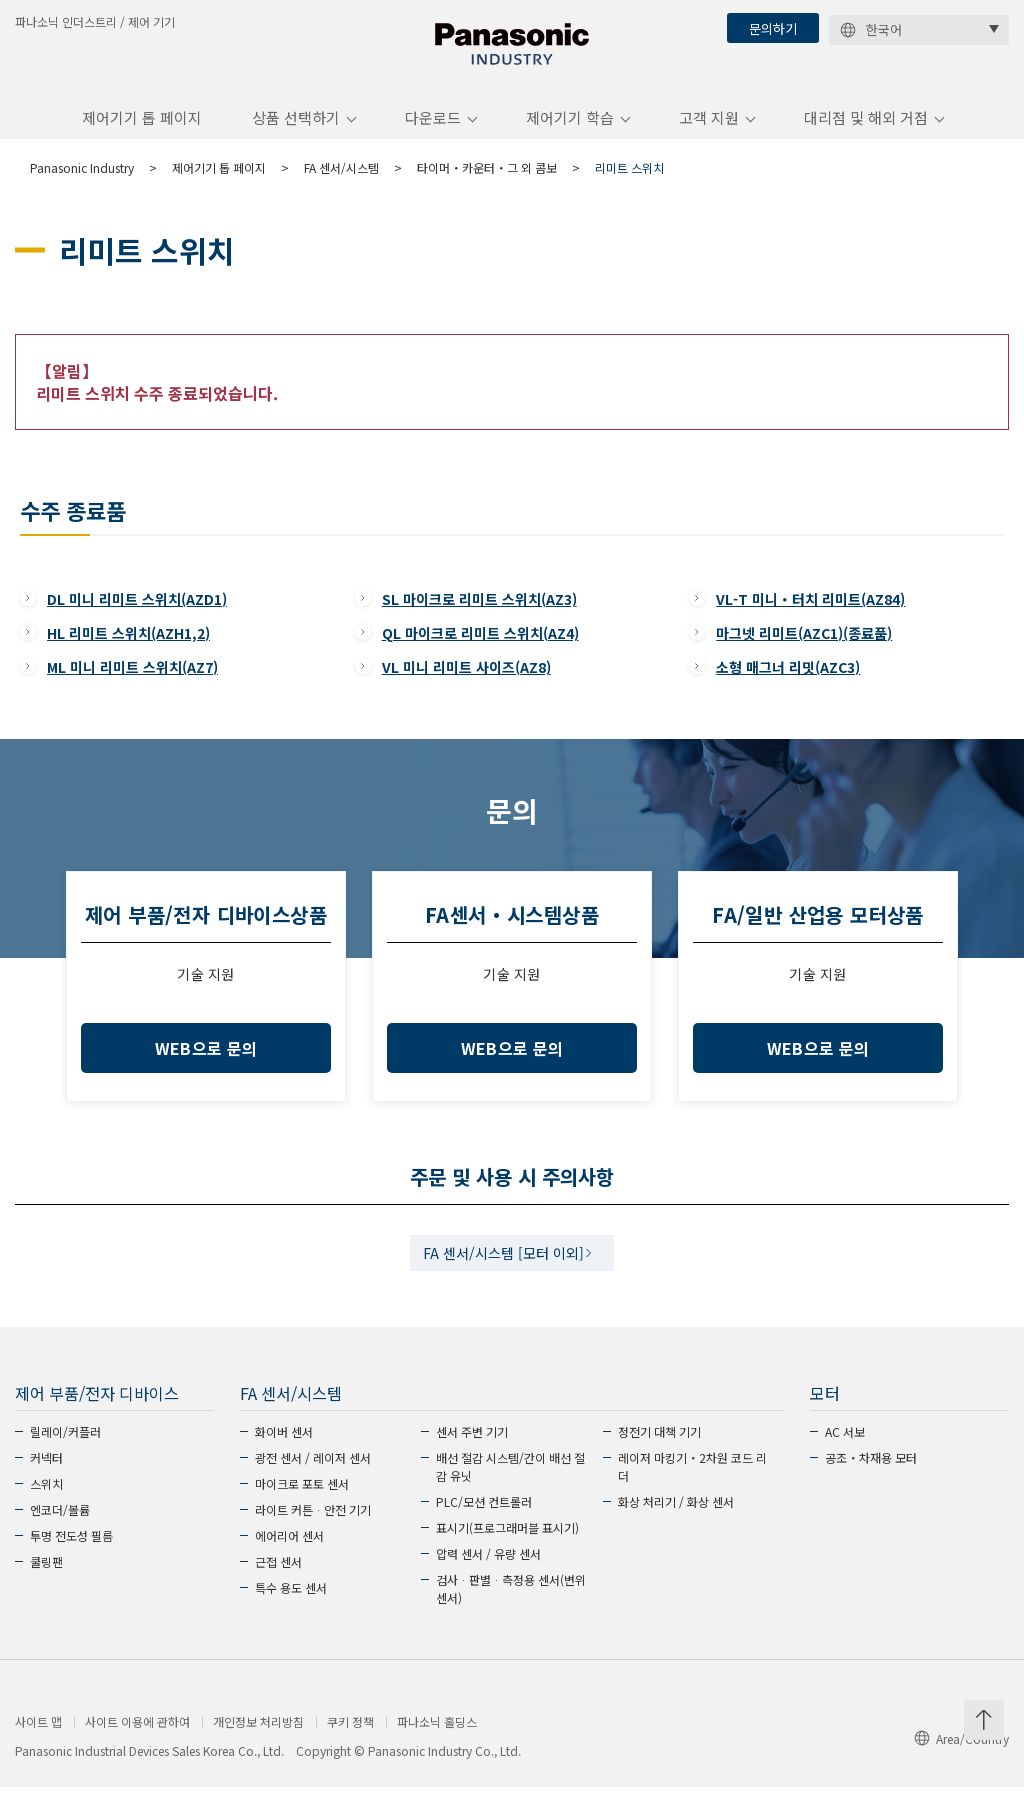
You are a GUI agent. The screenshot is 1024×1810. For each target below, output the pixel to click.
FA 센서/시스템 (341, 183)
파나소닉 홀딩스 (437, 1745)
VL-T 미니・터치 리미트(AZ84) (810, 615)
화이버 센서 (284, 1454)
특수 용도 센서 (291, 1610)
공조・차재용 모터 (871, 1480)
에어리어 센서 (289, 1558)
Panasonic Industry (82, 183)
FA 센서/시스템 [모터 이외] (503, 1273)
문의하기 (773, 28)
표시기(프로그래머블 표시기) (507, 1550)
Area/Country (961, 1761)
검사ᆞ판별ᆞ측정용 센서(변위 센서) (511, 1611)
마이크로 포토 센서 (302, 1506)
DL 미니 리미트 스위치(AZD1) (137, 615)
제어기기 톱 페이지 (142, 133)
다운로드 (433, 133)
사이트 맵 (38, 1745)
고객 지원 (709, 133)
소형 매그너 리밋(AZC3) (788, 683)
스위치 (46, 1506)
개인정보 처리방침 (258, 1745)
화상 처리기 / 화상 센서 (676, 1524)
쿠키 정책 (350, 1745)
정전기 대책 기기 (659, 1454)
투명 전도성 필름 (71, 1558)
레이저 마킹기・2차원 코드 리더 (692, 1489)
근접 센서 (278, 1584)
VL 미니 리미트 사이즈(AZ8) (466, 683)
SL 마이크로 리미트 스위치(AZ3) (479, 615)
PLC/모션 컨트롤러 (484, 1524)
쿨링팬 (46, 1584)
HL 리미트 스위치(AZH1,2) (128, 649)
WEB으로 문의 (206, 1065)
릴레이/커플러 (65, 1454)
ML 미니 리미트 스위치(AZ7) (132, 683)
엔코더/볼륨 (60, 1532)
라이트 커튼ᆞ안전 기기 (313, 1532)
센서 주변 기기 (472, 1454)
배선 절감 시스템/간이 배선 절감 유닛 (510, 1489)
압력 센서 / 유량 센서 (488, 1576)
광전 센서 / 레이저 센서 (313, 1480)
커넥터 (46, 1480)
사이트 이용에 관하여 (137, 1745)
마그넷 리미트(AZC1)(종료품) (804, 649)
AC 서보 (845, 1454)
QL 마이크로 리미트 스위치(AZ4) (480, 649)
